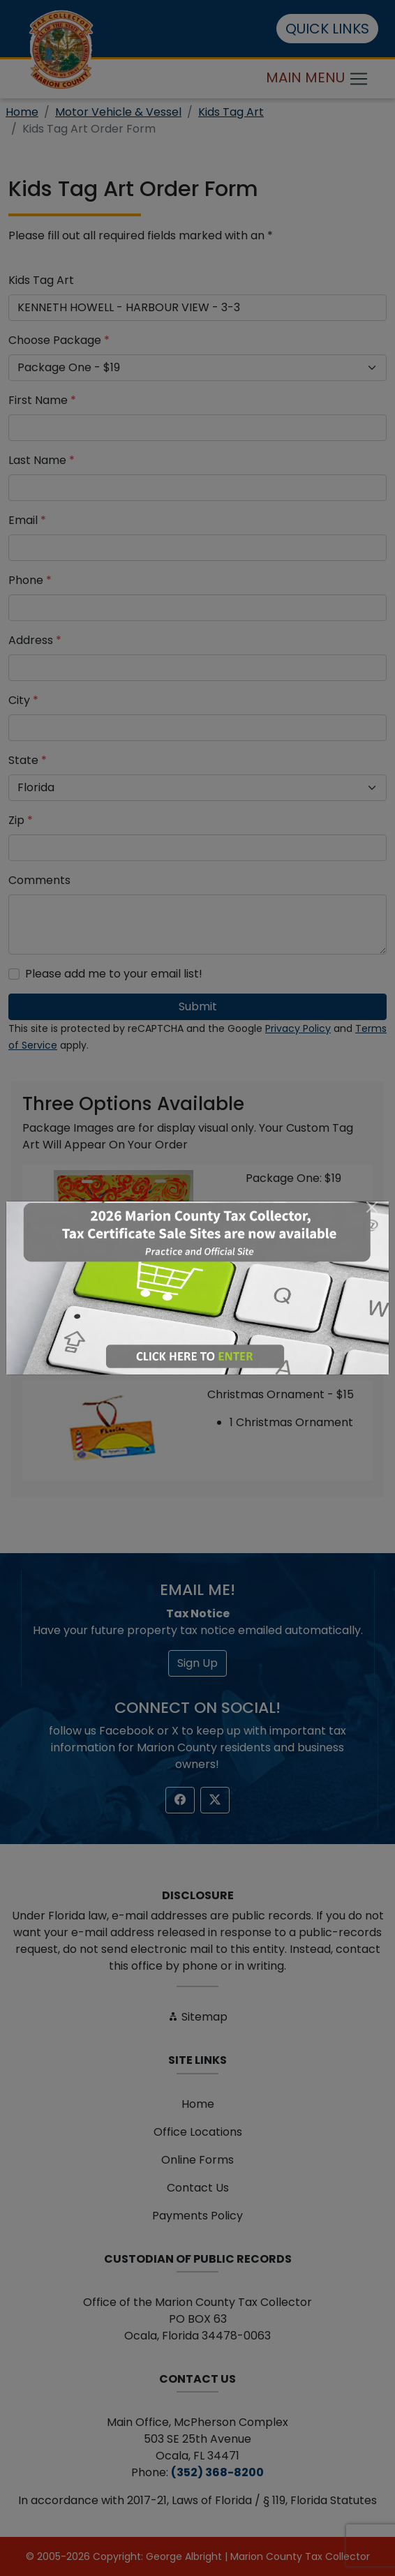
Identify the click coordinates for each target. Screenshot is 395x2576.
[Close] (372, 1207)
